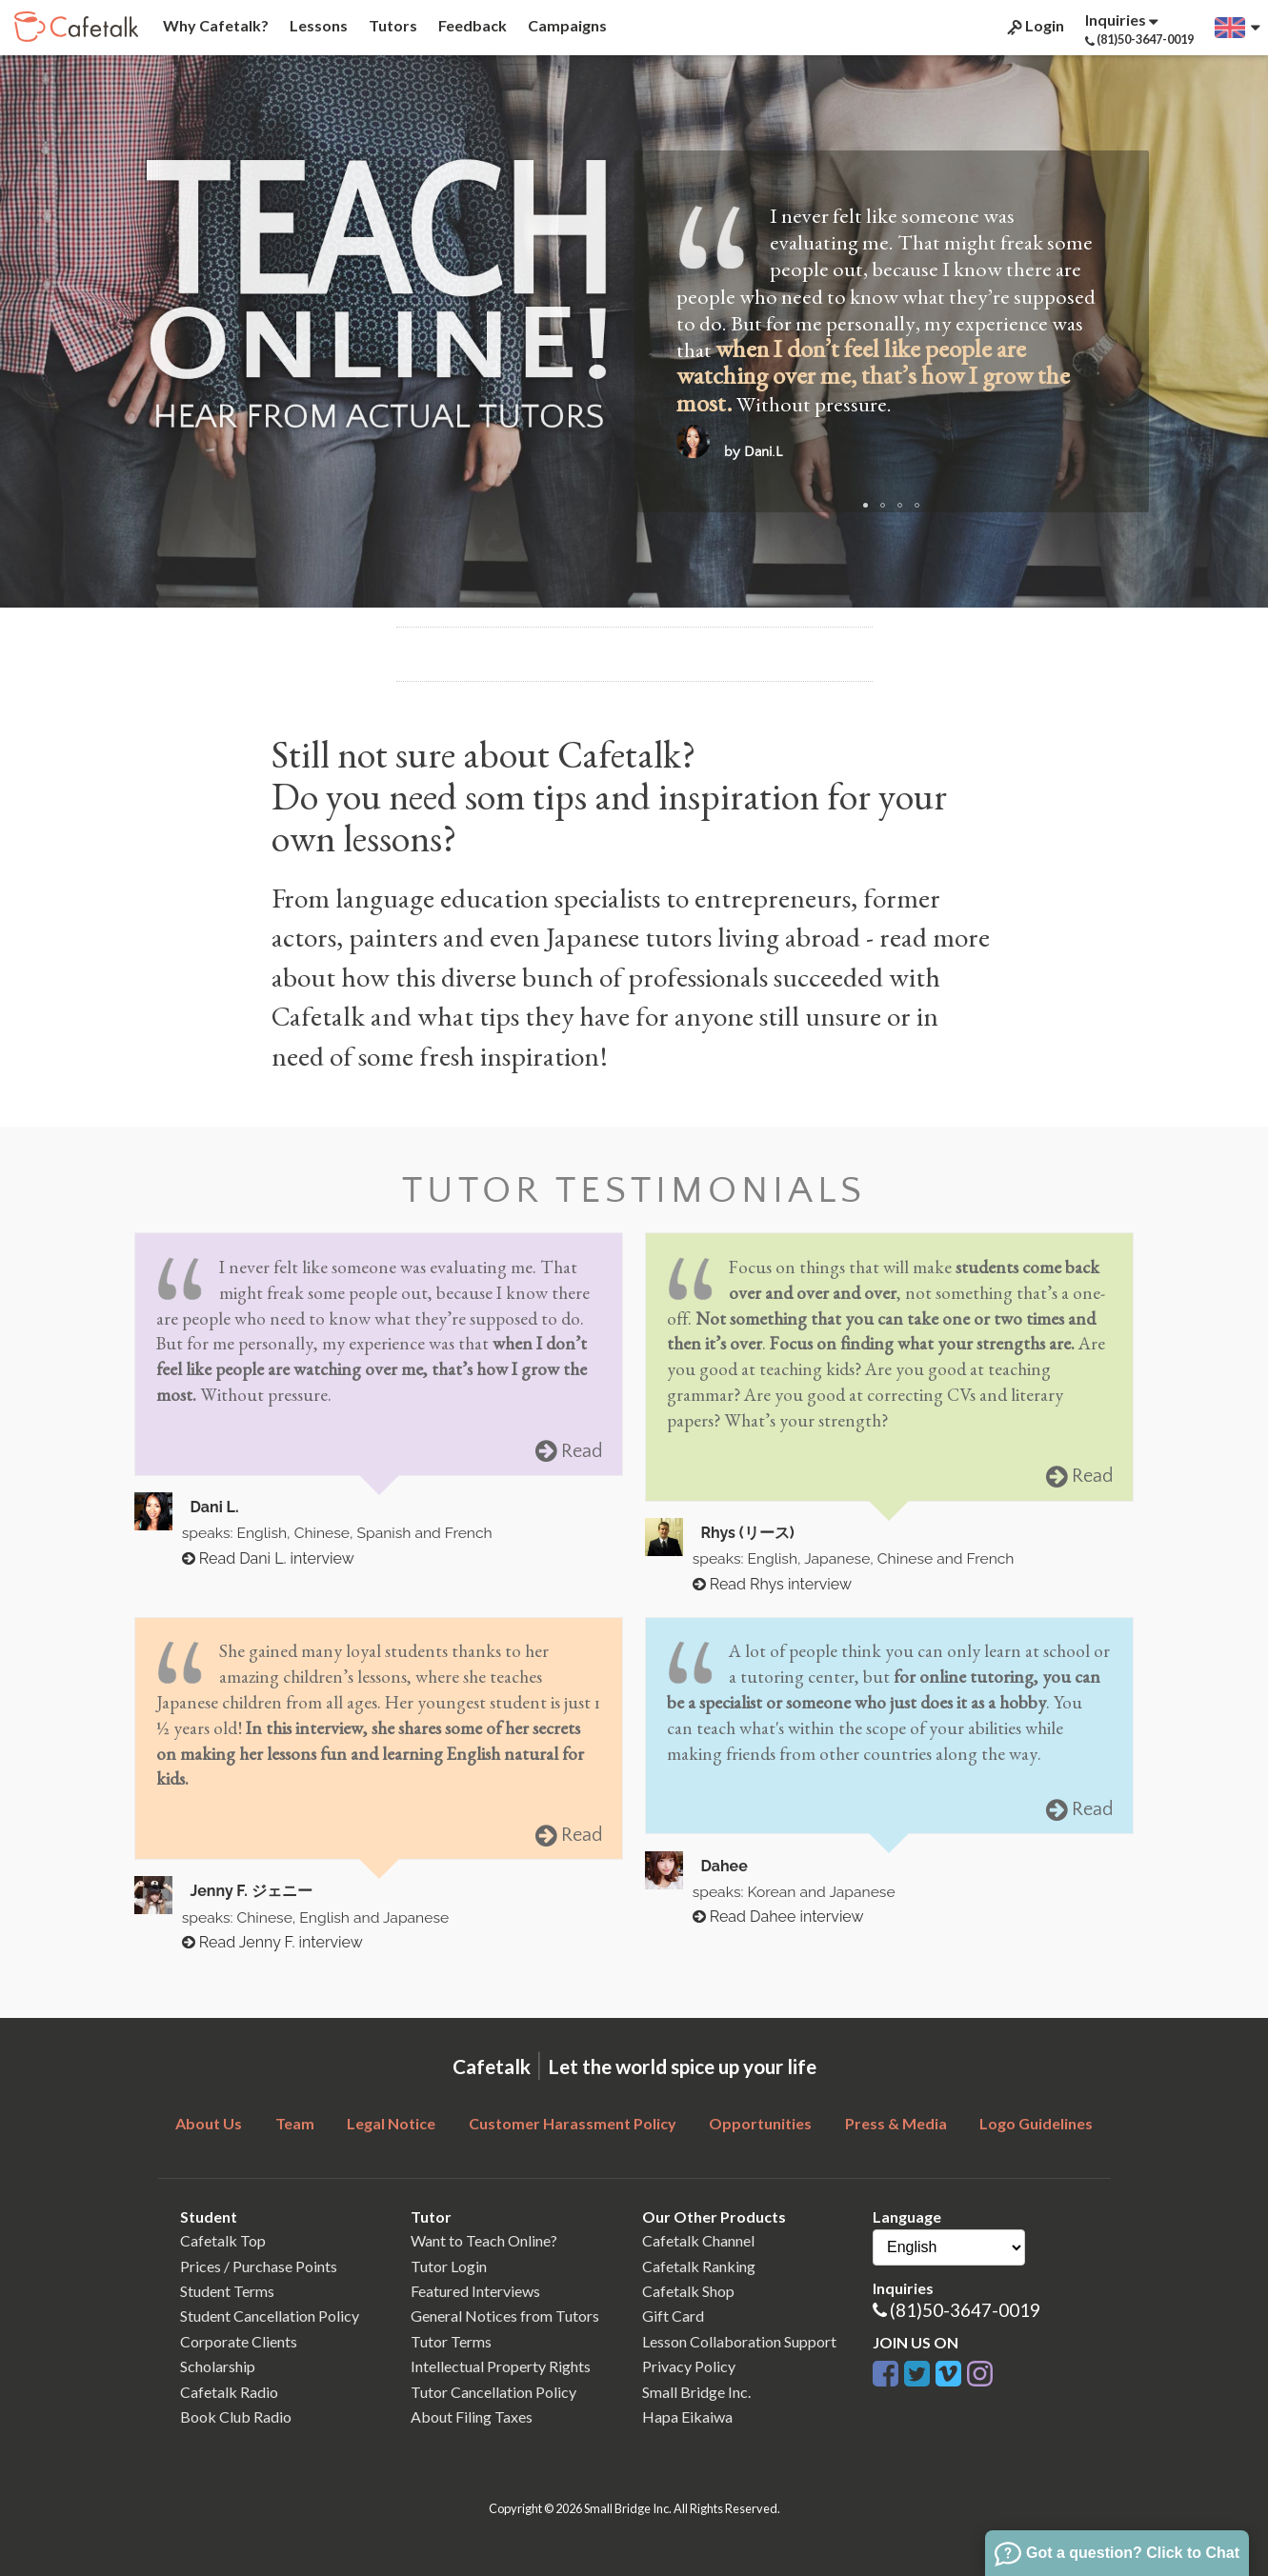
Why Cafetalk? (214, 25)
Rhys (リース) (747, 1533)
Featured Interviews (475, 2291)
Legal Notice (391, 2123)
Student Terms (227, 2291)
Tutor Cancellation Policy (493, 2392)
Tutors (391, 25)
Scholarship (217, 2366)
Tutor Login (449, 2266)
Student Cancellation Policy (269, 2315)
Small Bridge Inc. (696, 2392)
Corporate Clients (238, 2341)
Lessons (317, 25)
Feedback (471, 25)
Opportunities (760, 2123)
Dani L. (214, 1507)
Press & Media (896, 2123)
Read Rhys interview (772, 1584)
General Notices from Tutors (505, 2315)
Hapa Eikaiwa (687, 2416)
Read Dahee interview (778, 1916)
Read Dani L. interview (268, 1558)
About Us (208, 2123)
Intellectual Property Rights (501, 2366)
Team (294, 2123)
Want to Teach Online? (484, 2240)
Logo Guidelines (1036, 2123)
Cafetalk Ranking (698, 2266)
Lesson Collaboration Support (739, 2341)
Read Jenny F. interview (272, 1942)
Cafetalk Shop (688, 2291)
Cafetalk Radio (229, 2392)
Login (1034, 25)
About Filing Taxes (472, 2416)
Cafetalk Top (223, 2240)
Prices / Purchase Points (258, 2266)
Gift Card (673, 2315)
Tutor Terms (451, 2341)
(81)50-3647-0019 (965, 2310)
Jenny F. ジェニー (251, 1891)
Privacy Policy (688, 2366)
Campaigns (566, 25)
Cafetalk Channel (698, 2240)
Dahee (723, 1866)
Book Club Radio (236, 2416)
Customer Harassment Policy (572, 2123)
